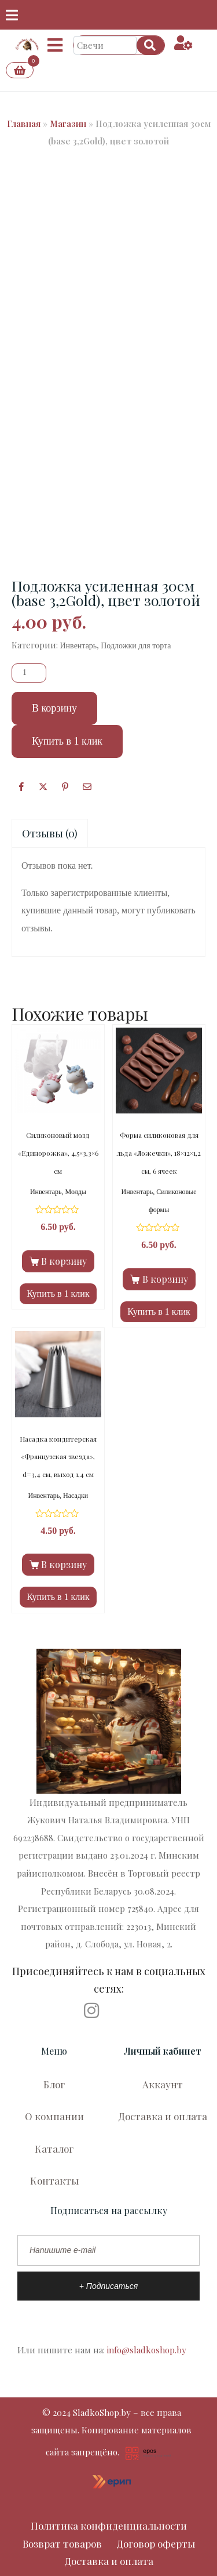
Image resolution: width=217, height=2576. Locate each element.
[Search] (150, 45)
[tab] (50, 833)
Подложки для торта (136, 645)
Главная (24, 123)
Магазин (68, 123)
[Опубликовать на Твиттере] (43, 787)
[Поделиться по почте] (87, 787)
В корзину (54, 708)
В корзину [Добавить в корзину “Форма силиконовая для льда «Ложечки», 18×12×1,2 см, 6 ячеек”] (165, 1279)
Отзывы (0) (50, 833)
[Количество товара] (29, 673)
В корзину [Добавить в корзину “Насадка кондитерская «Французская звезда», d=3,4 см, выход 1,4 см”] (64, 1564)
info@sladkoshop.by (146, 2350)
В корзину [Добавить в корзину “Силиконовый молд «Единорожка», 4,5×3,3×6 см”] (64, 1261)
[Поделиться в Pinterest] (65, 787)
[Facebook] (21, 787)
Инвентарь (78, 645)
